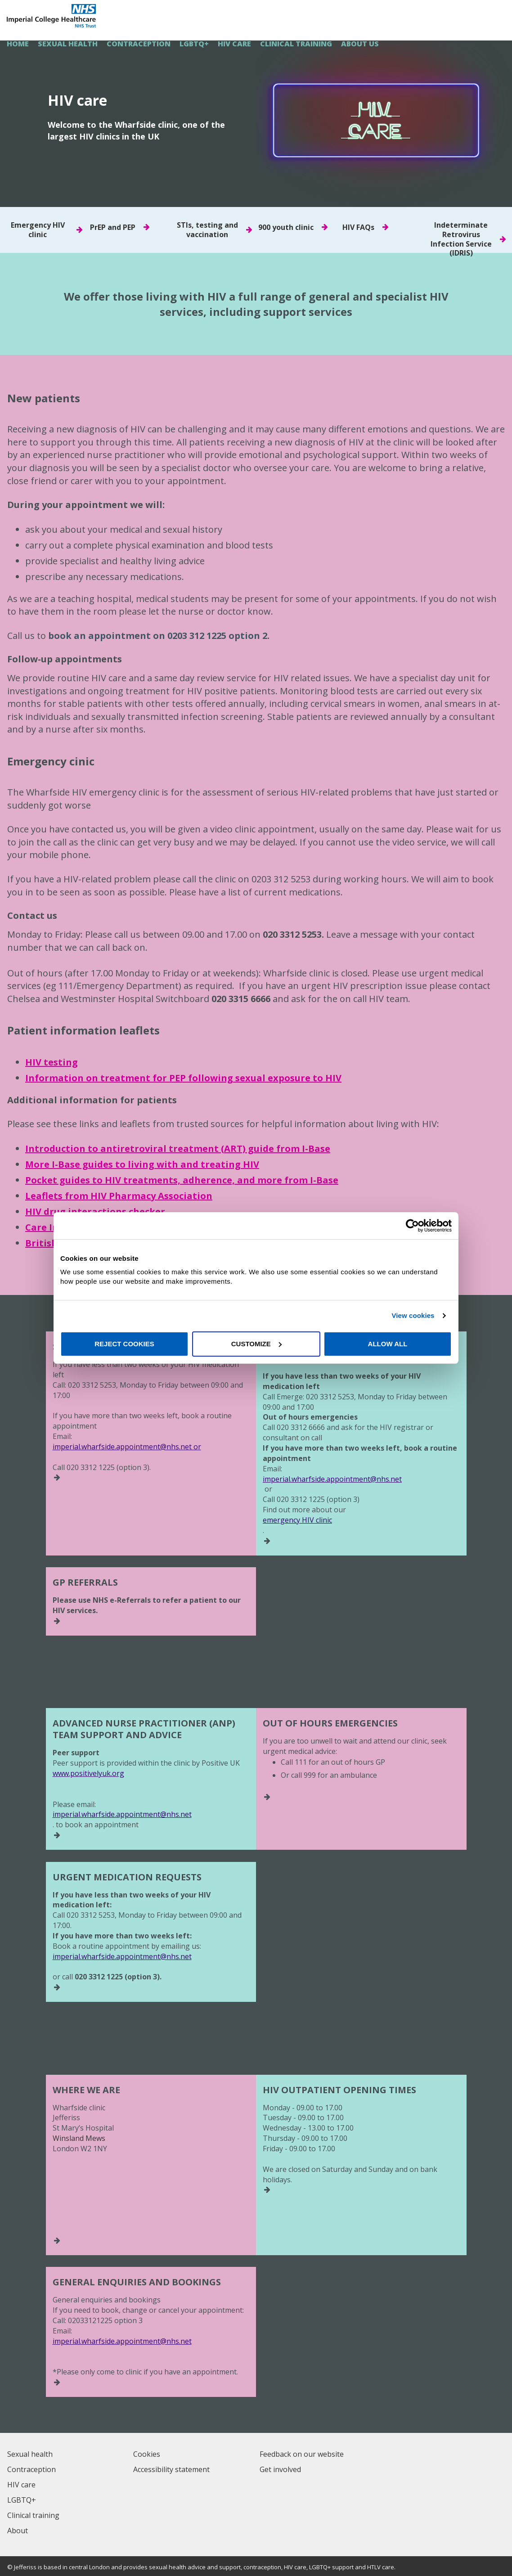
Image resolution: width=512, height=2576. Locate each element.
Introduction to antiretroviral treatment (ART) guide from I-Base (177, 1148)
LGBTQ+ (194, 44)
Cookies (146, 2454)
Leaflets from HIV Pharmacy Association (118, 1196)
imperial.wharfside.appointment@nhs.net (332, 1479)
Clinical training (296, 44)
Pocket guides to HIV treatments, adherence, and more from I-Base (181, 1180)
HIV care (234, 44)
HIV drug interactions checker (95, 1211)
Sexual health (68, 44)
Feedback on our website (302, 2454)
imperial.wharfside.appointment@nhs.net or (127, 1447)
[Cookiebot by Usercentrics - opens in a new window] (412, 1225)
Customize (256, 1344)
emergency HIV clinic (297, 1520)
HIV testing (51, 1062)
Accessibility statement (171, 2469)
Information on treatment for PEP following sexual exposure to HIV (183, 1078)
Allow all (388, 1344)
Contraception (139, 44)
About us (360, 44)
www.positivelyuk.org (88, 1773)
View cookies (412, 1315)
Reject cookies (124, 1344)
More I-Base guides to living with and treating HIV (142, 1164)
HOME (18, 44)
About (17, 2531)
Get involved (280, 2469)
